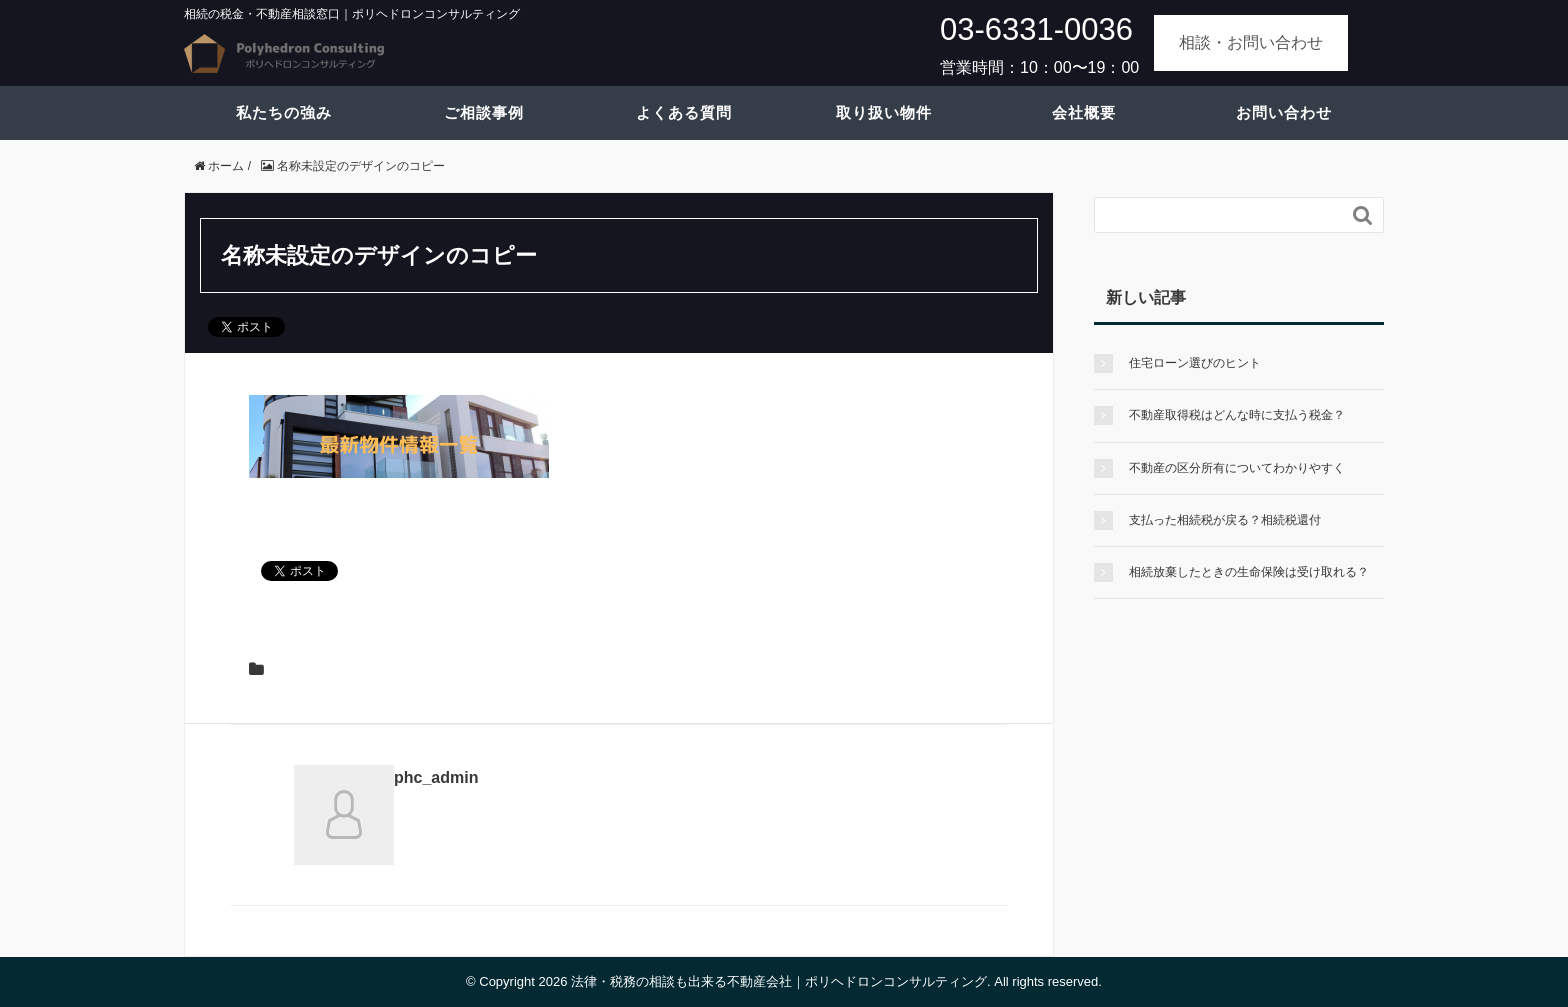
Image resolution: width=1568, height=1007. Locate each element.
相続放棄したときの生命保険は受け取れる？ (1249, 572)
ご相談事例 (484, 112)
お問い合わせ (1284, 112)
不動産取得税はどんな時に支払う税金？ (1237, 415)
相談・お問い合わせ (1251, 42)
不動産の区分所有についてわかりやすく (1237, 468)
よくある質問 (684, 112)
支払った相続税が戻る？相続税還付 (1225, 520)
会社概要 (1084, 112)
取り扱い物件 (884, 112)
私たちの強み (284, 112)
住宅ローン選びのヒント (1195, 363)
